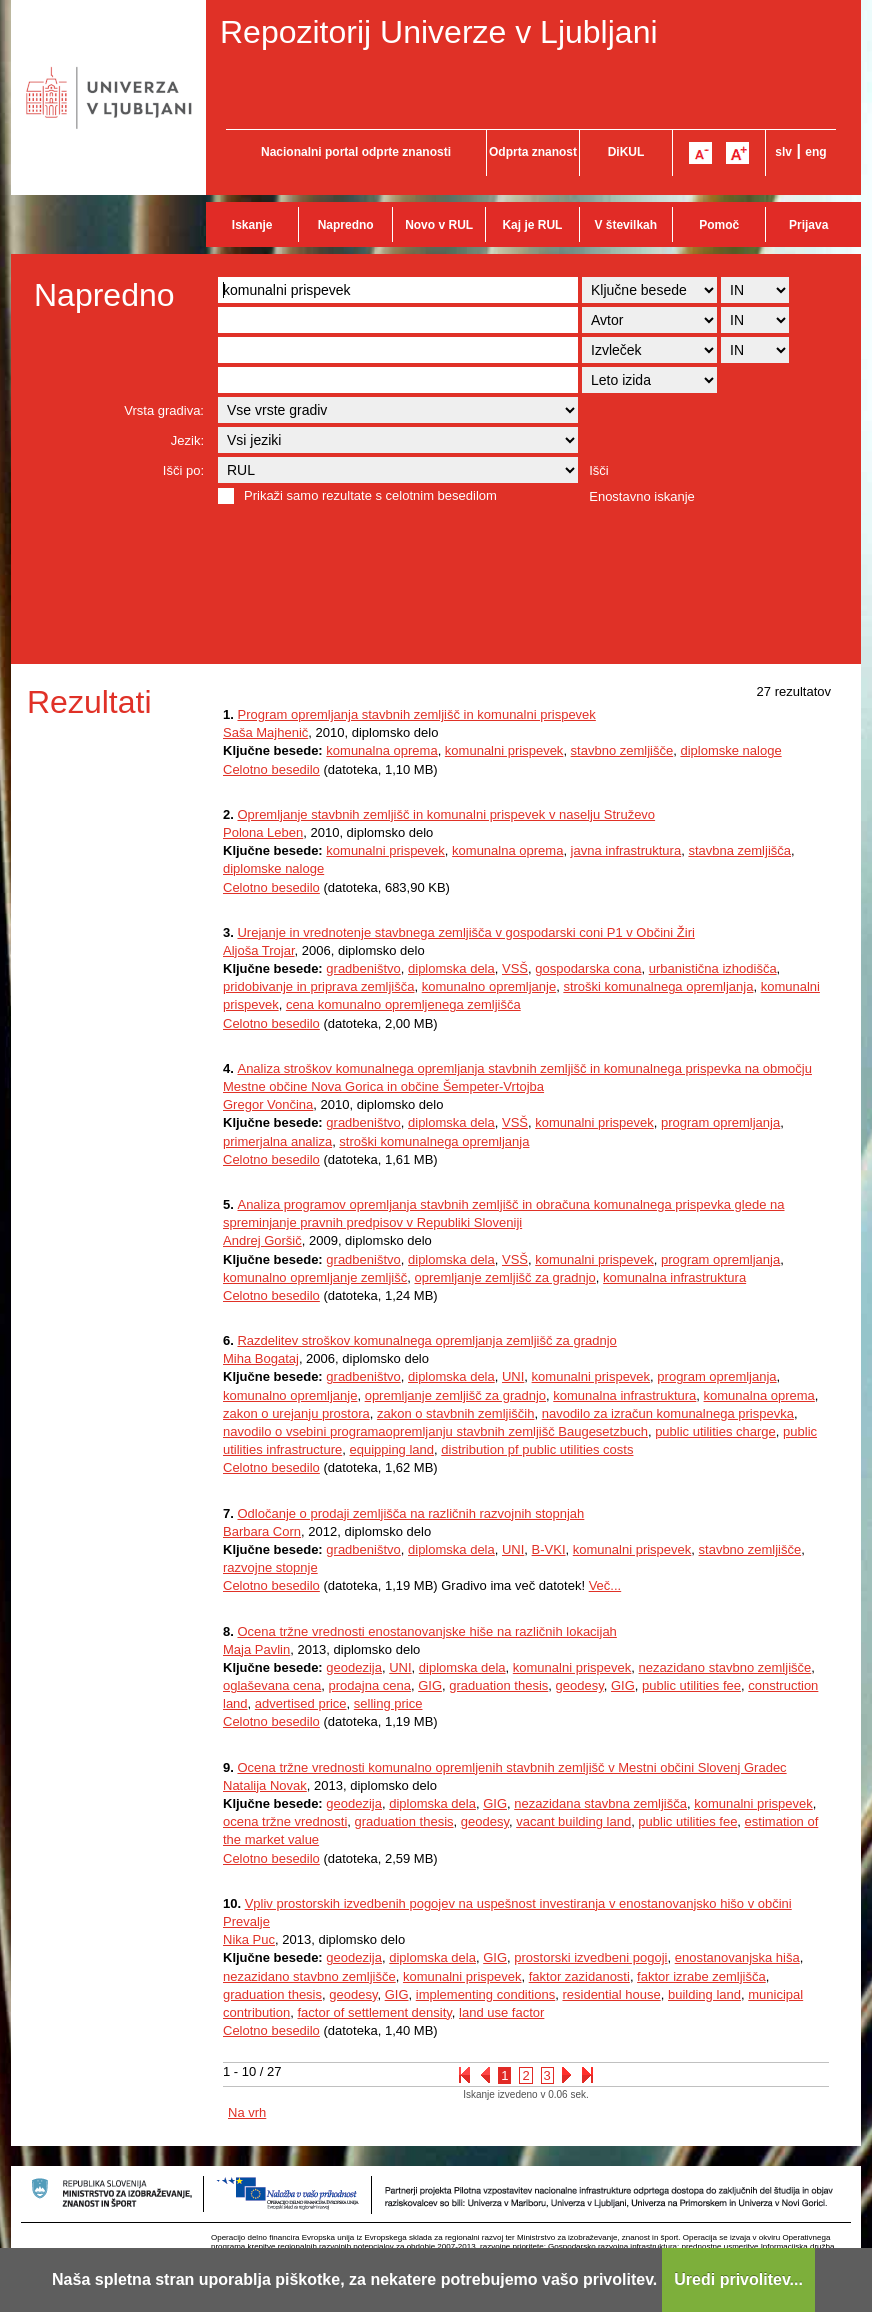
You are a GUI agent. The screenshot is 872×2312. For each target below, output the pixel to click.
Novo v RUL (439, 225)
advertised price (301, 1703)
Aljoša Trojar (259, 950)
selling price (388, 1703)
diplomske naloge (730, 750)
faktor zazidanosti (579, 1976)
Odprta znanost (533, 152)
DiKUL (626, 152)
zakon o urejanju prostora (296, 1413)
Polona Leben (263, 832)
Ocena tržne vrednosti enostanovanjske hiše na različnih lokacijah (426, 1631)
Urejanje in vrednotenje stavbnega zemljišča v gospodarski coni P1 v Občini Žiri (465, 932)
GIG (430, 1685)
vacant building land (573, 1821)
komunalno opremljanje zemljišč (315, 1277)
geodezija (354, 1667)
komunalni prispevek (504, 750)
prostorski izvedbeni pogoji (590, 1957)
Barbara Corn (262, 1531)
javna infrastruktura (626, 850)
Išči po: (183, 470)
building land (704, 1994)
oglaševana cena (272, 1685)
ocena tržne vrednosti (285, 1821)
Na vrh (247, 2112)
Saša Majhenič (265, 732)
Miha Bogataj (261, 1358)
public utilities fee (691, 1685)
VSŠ (515, 968)
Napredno (346, 225)
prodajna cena (370, 1685)
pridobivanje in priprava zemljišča (318, 986)
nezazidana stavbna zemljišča (600, 1803)
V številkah (625, 225)
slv (783, 152)
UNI (513, 1376)
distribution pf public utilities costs (537, 1449)
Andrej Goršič (262, 1240)
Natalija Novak (265, 1785)
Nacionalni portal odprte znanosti (356, 152)
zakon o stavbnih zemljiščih (456, 1413)
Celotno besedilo (271, 769)
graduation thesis (498, 1685)
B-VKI (549, 1549)
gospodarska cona (588, 968)
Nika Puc (249, 1939)
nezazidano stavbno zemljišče (725, 1667)
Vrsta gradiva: (164, 410)
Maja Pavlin (256, 1649)
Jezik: (187, 440)
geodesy (580, 1685)
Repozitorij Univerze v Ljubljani (439, 32)
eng (815, 152)
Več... (605, 1585)
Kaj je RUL (532, 225)
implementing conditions (485, 1994)
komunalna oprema (381, 750)
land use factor (501, 2012)
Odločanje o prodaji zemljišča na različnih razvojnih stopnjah (410, 1513)
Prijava (808, 225)
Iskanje (252, 225)
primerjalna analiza (277, 1141)
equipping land (391, 1449)
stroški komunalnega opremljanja (658, 986)
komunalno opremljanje (489, 986)
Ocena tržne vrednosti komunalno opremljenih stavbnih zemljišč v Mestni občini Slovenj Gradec (511, 1767)
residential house (611, 1994)
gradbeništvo (363, 968)
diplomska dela (451, 968)
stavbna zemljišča (739, 850)
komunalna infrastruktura (674, 1277)
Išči (599, 470)
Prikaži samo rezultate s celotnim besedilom (370, 495)
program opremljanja (720, 1122)
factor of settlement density (374, 2012)
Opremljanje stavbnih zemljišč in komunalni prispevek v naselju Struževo (446, 814)
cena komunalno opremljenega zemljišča (403, 1004)
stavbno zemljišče (622, 750)
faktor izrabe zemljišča (701, 1976)
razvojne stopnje (270, 1567)
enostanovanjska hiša (737, 1957)
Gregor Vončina (268, 1104)
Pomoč (719, 225)
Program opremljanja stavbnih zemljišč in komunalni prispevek (416, 714)
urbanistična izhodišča (713, 968)
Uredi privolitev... (738, 2279)
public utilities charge (715, 1431)
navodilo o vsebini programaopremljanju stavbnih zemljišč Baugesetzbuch (435, 1431)
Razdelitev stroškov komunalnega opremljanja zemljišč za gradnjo (426, 1340)
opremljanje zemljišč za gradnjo (504, 1277)
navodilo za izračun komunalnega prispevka (668, 1413)
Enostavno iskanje (642, 496)
